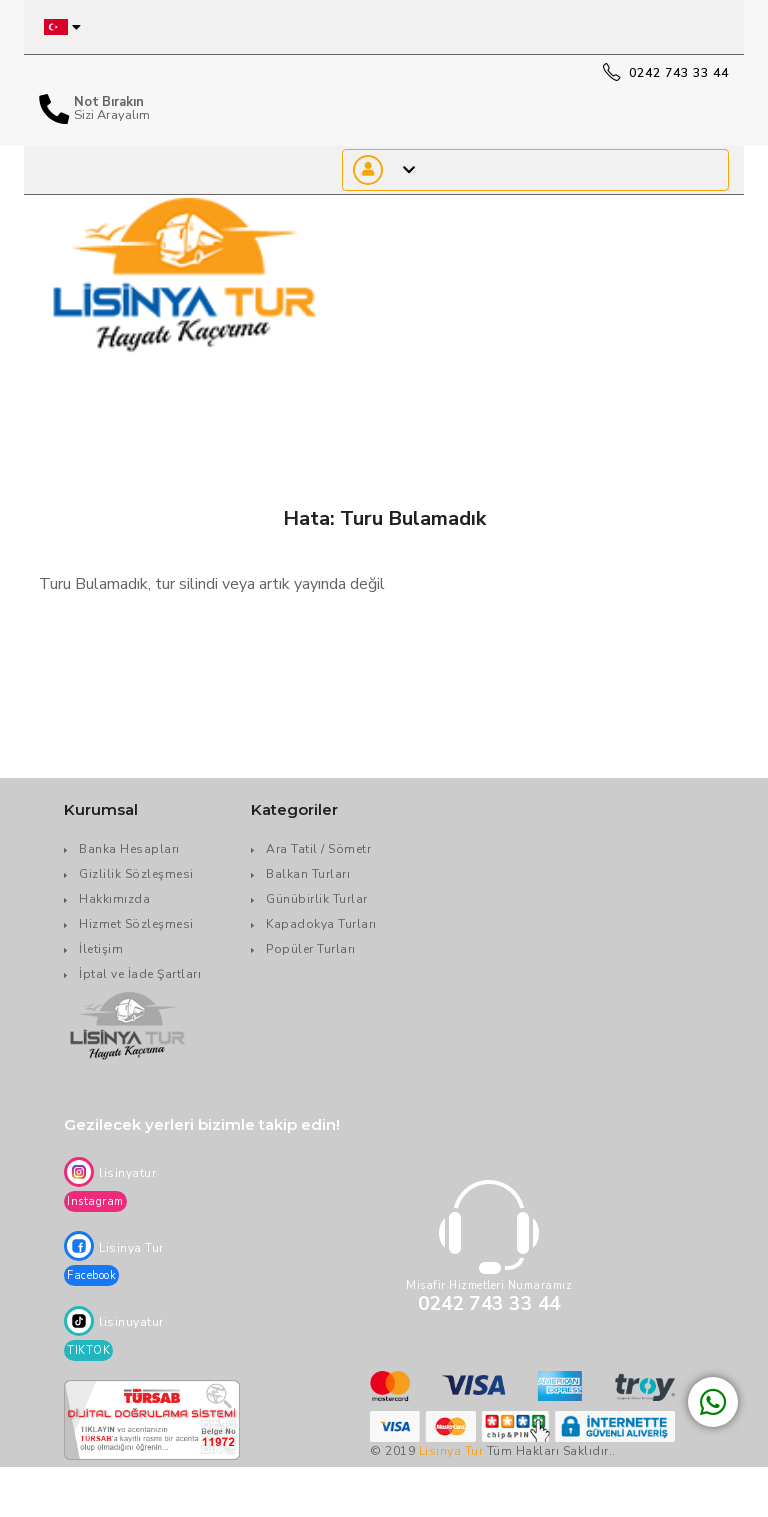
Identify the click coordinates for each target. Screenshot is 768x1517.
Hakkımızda (114, 899)
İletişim (101, 949)
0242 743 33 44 (666, 73)
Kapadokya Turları (321, 924)
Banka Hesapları (129, 849)
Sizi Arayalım (112, 115)
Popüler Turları (311, 949)
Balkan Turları (308, 874)
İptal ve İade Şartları (140, 974)
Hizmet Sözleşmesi (136, 924)
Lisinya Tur (451, 1451)
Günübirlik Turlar (317, 899)
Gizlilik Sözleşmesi (136, 874)
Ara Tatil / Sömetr (318, 849)
